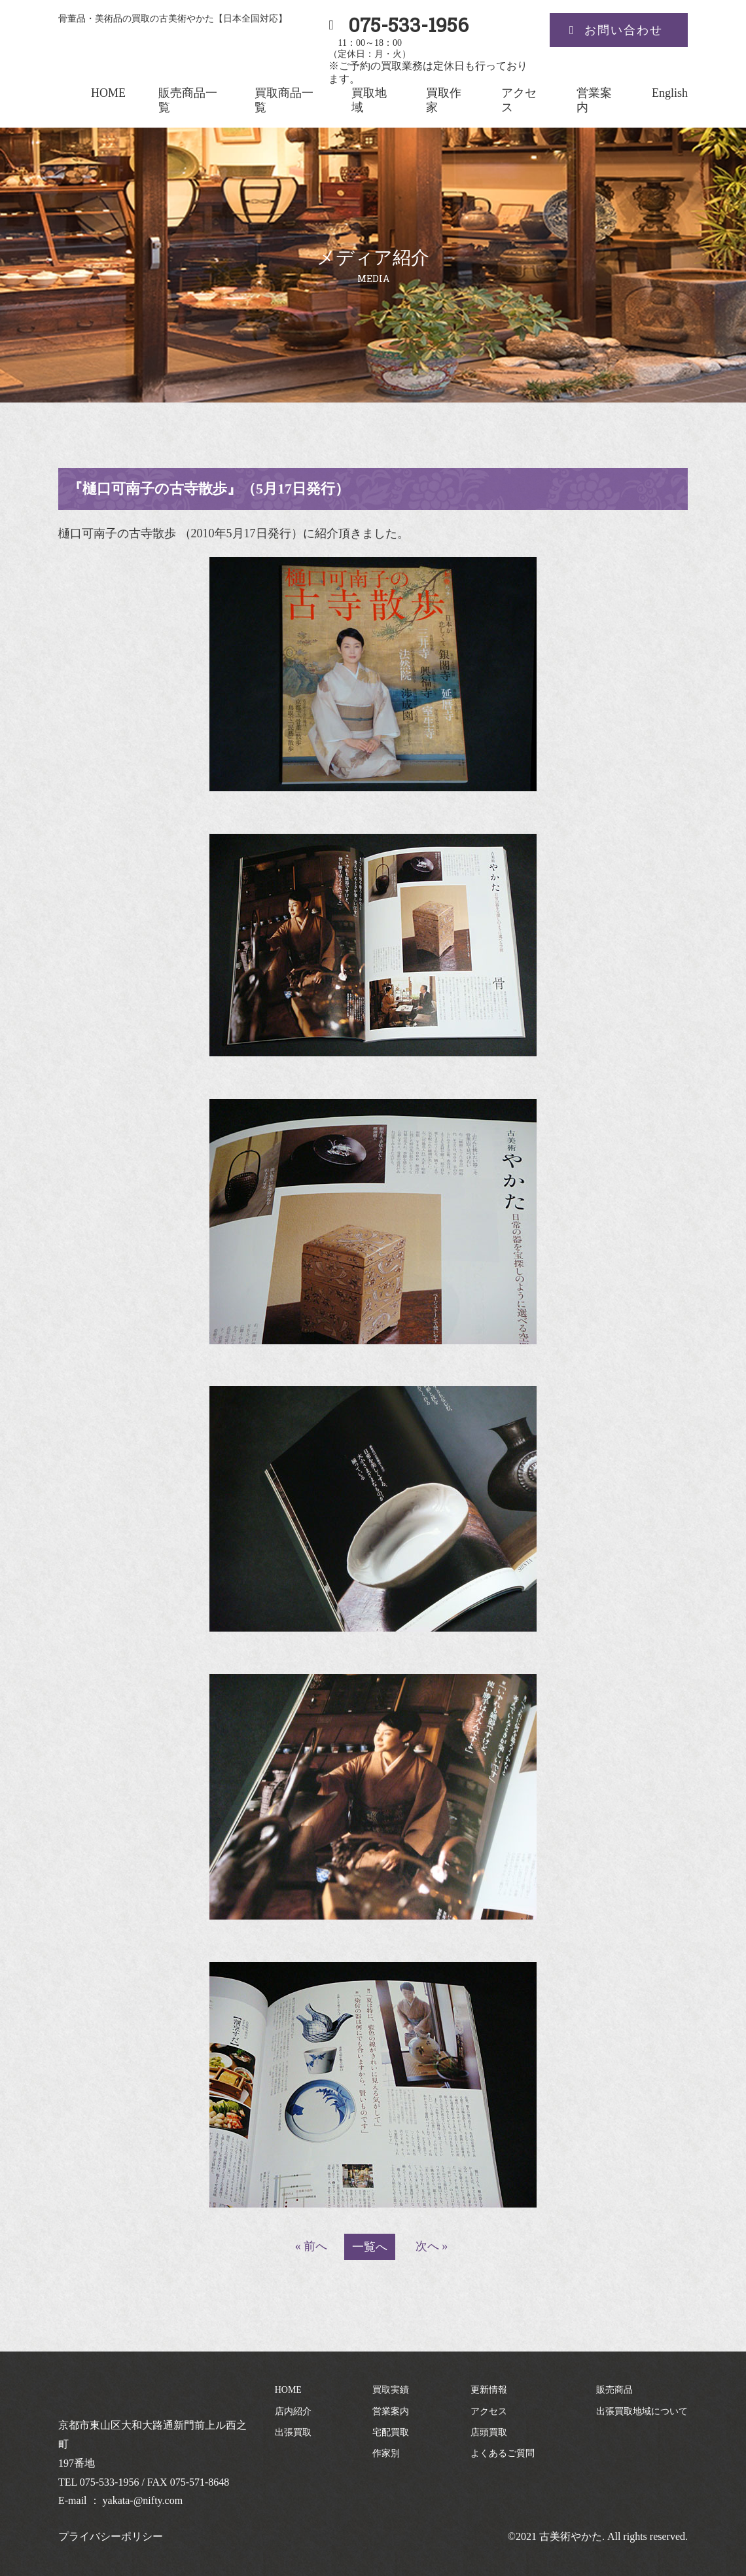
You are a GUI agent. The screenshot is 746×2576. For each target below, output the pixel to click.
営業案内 (390, 2411)
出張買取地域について (642, 2411)
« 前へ (311, 2246)
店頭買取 (489, 2432)
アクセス (489, 2411)
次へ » (432, 2246)
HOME (108, 92)
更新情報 (489, 2390)
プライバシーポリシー (110, 2536)
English (670, 92)
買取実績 (390, 2390)
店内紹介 (293, 2411)
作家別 (386, 2453)
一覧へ (369, 2246)
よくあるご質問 (503, 2453)
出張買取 (293, 2432)
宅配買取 (390, 2432)
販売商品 (614, 2390)
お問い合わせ (623, 30)
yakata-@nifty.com (143, 2500)
